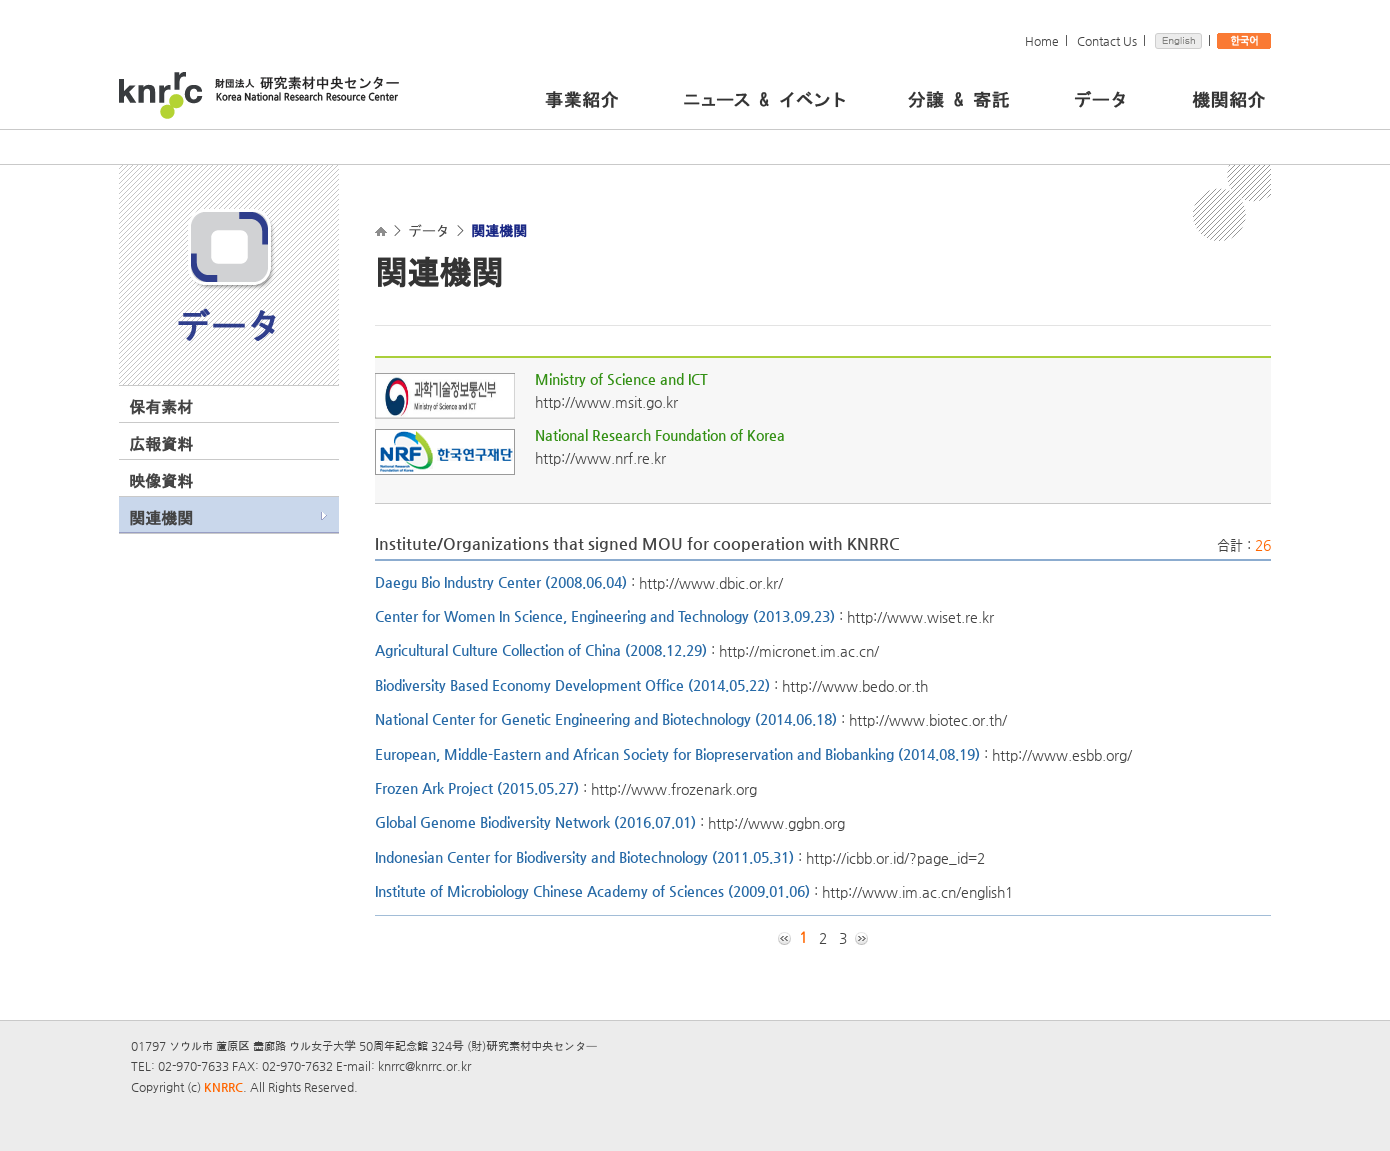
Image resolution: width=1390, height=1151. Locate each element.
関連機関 (161, 518)
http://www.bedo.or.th (855, 685)
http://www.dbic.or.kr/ (711, 582)
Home (1042, 41)
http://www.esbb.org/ (1062, 754)
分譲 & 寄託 (985, 97)
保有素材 (161, 407)
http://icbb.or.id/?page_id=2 (895, 857)
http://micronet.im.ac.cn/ (799, 651)
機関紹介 (1228, 97)
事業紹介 (609, 97)
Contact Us (1107, 41)
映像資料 (161, 481)
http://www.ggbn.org (776, 823)
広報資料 (161, 444)
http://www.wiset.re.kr (920, 617)
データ (1127, 97)
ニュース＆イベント (790, 97)
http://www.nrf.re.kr (600, 458)
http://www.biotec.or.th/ (928, 720)
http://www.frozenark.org (674, 789)
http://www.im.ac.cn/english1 (917, 892)
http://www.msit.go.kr (606, 402)
